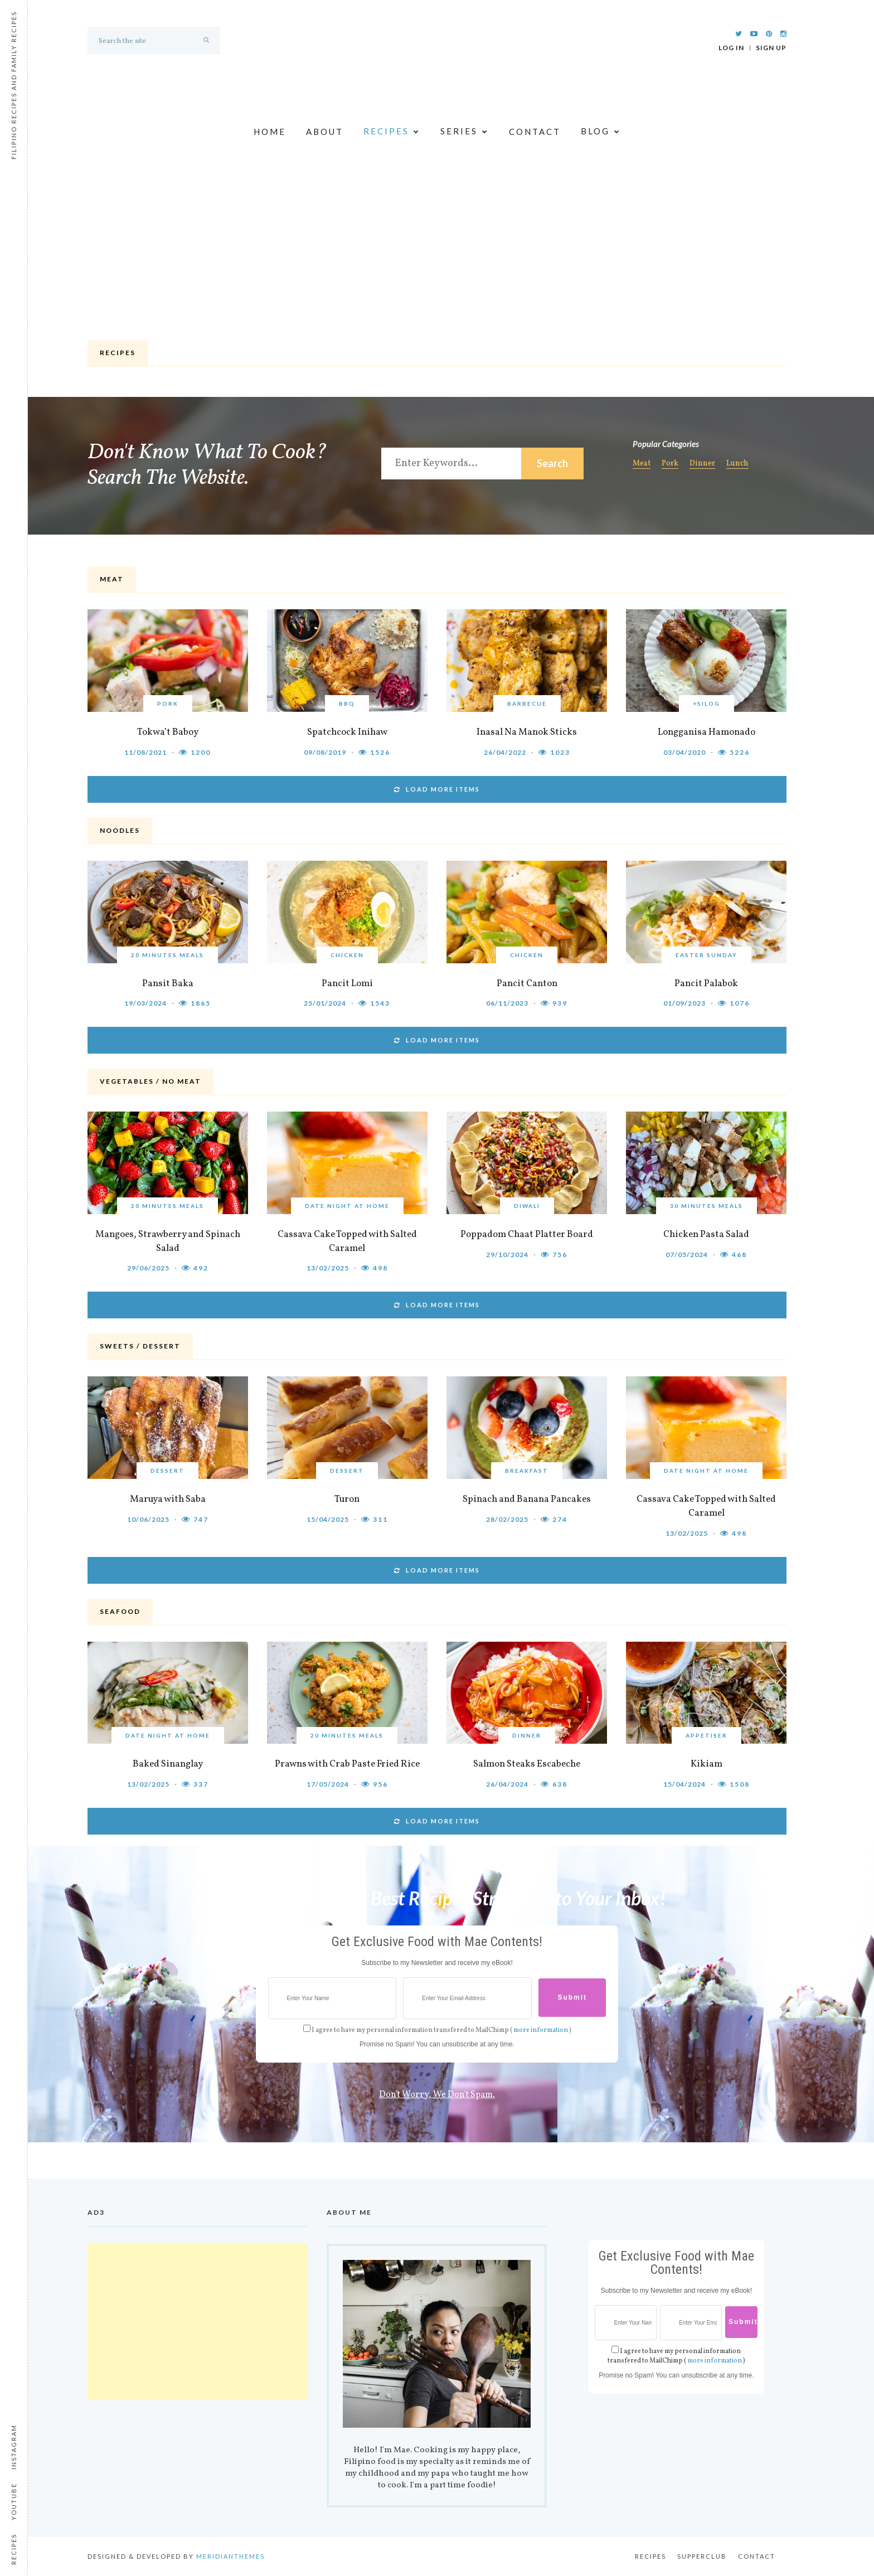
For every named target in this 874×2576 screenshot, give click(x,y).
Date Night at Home (347, 1205)
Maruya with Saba (168, 1499)
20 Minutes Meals (167, 955)
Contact (535, 131)
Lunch (737, 464)
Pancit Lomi (347, 983)
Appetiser (706, 1735)
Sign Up (771, 48)
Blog (601, 132)
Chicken (347, 955)
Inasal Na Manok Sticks (527, 732)
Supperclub (702, 2556)
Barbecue (527, 703)
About (324, 131)
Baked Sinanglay (168, 1764)
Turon (347, 1499)
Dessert (167, 1470)
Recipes (391, 132)
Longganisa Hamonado (706, 732)
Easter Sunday (706, 955)
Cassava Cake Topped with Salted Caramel (347, 1241)
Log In (731, 48)
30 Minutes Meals (706, 1205)
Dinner (702, 464)
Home (270, 131)
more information (540, 2030)
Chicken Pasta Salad (706, 1234)
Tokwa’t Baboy (167, 732)
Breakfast (526, 1470)
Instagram (13, 2447)
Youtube (13, 2501)
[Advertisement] (437, 252)
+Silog (706, 703)
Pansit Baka (167, 983)
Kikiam (706, 1764)
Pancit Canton (527, 983)
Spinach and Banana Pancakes (527, 1499)
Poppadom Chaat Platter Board (526, 1234)
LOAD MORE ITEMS (437, 789)
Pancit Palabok (706, 983)
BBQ (347, 703)
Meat (641, 464)
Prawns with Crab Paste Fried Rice (347, 1764)
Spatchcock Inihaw (347, 732)
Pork (670, 464)
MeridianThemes (230, 2556)
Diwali (527, 1205)
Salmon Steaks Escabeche (526, 1764)
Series (464, 132)
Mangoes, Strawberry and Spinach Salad (167, 1241)
